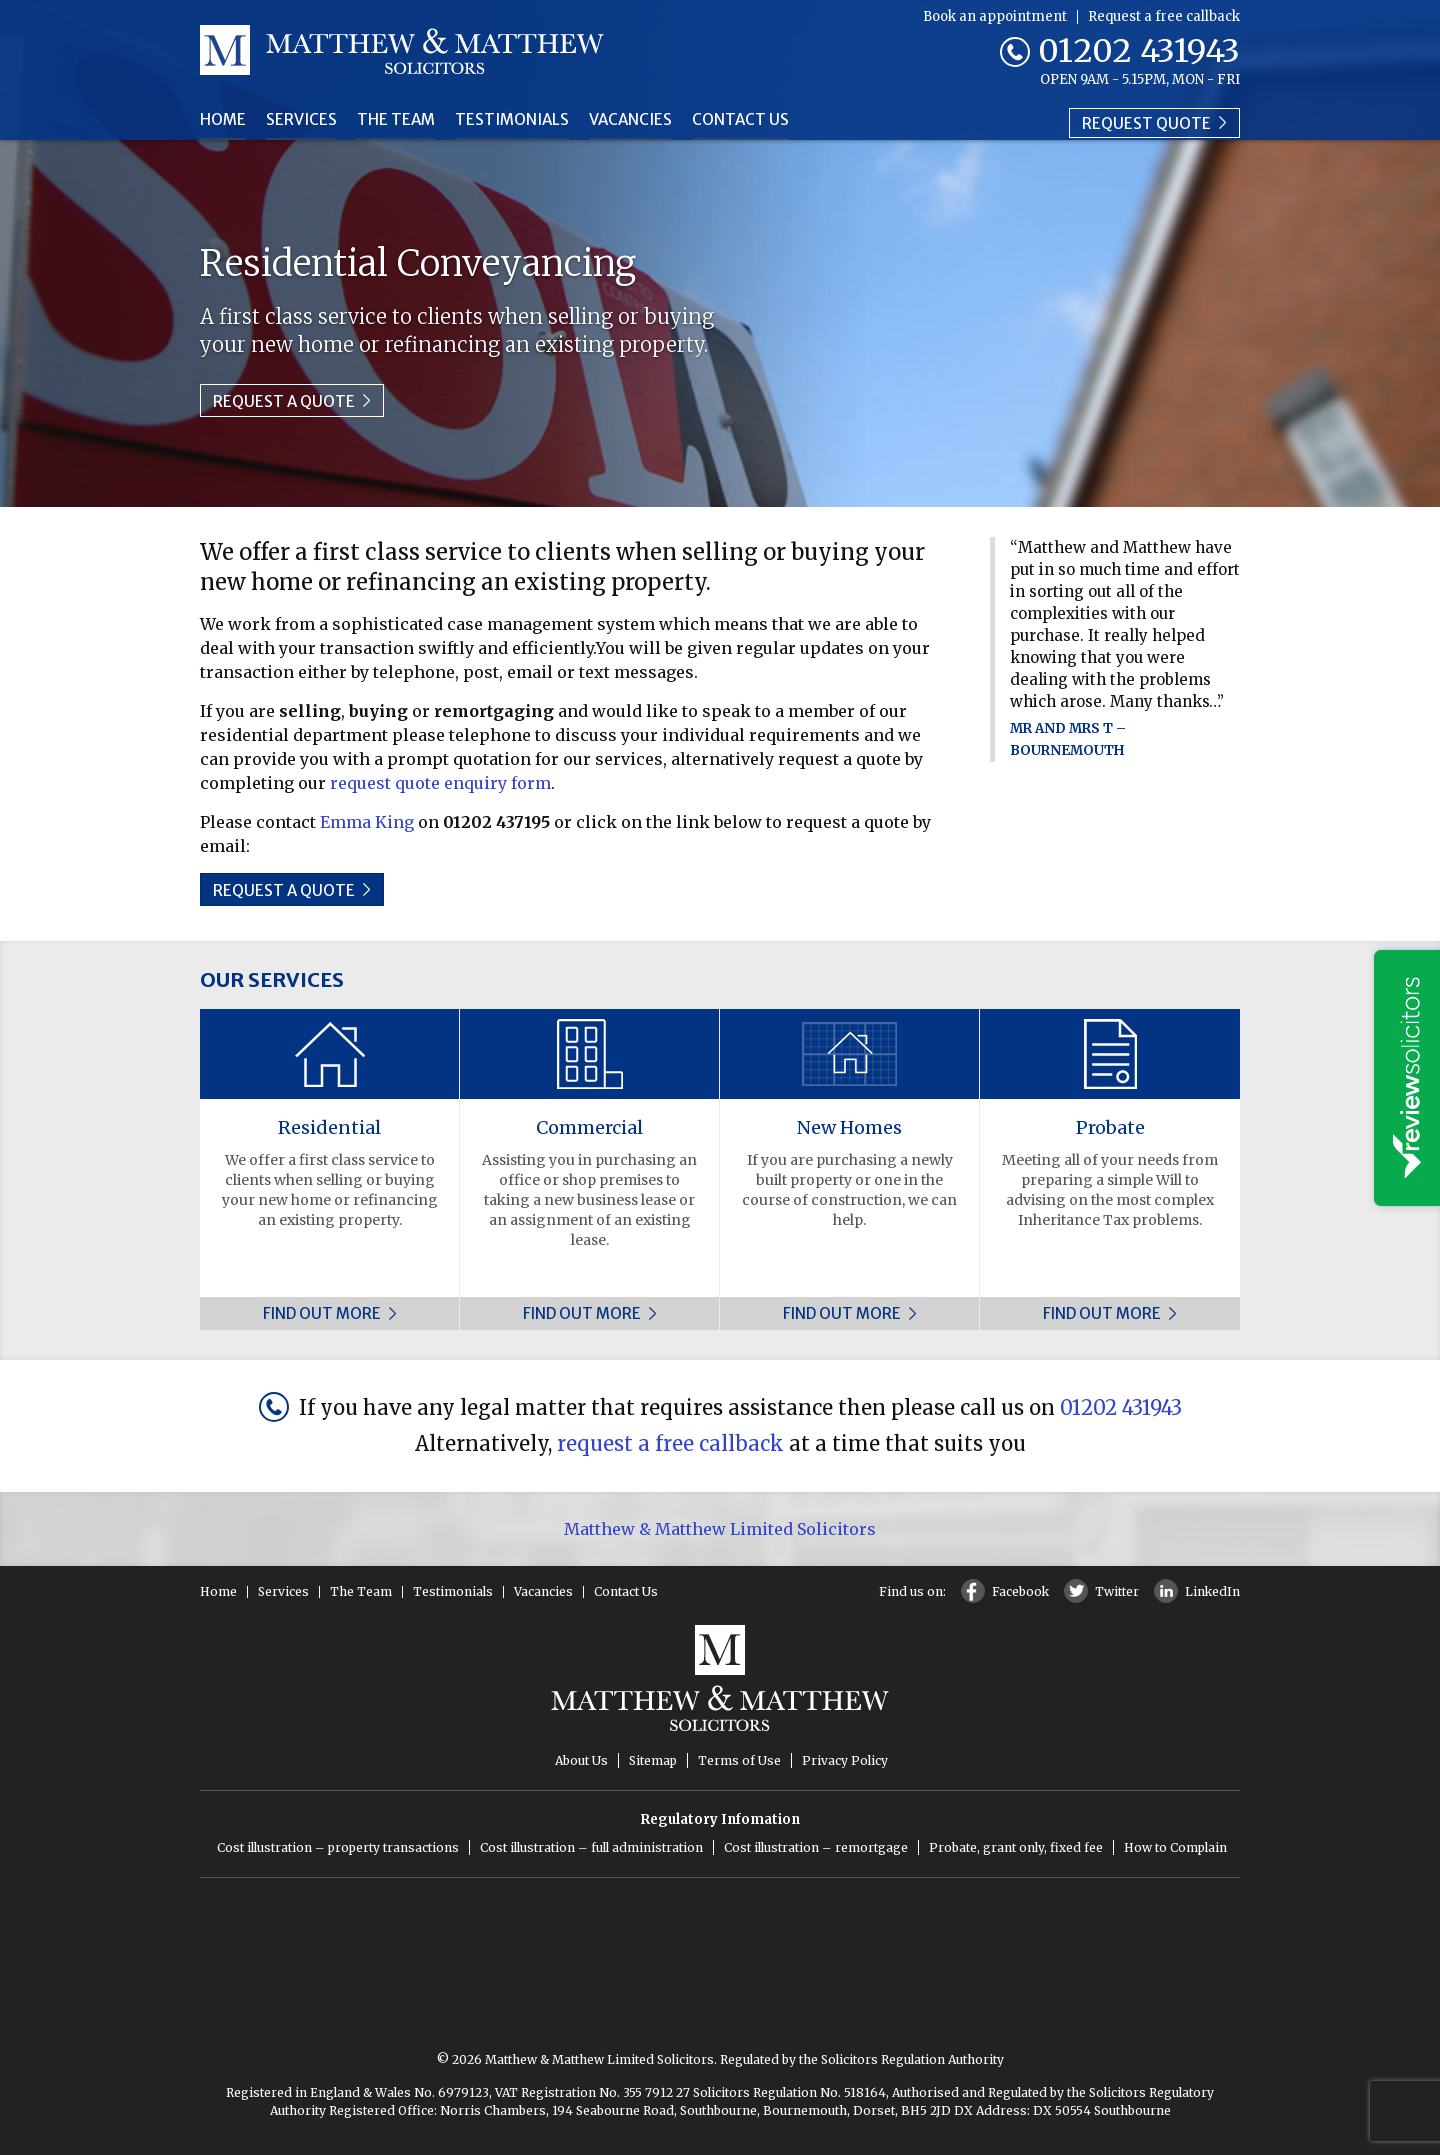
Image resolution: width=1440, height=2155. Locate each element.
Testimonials (520, 120)
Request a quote (292, 401)
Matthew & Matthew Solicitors (402, 50)
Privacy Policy (845, 1760)
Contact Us (756, 120)
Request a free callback (1164, 16)
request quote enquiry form (440, 783)
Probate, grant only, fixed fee (1016, 1847)
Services (304, 120)
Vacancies (643, 120)
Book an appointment (995, 16)
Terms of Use (739, 1760)
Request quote (1154, 119)
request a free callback (670, 1443)
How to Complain (1175, 1847)
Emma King (367, 822)
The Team (401, 120)
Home (224, 120)
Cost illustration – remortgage (816, 1847)
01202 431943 (1139, 51)
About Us (581, 1760)
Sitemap (653, 1760)
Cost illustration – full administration (591, 1847)
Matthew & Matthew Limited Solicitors (720, 1529)
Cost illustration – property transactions (338, 1847)
